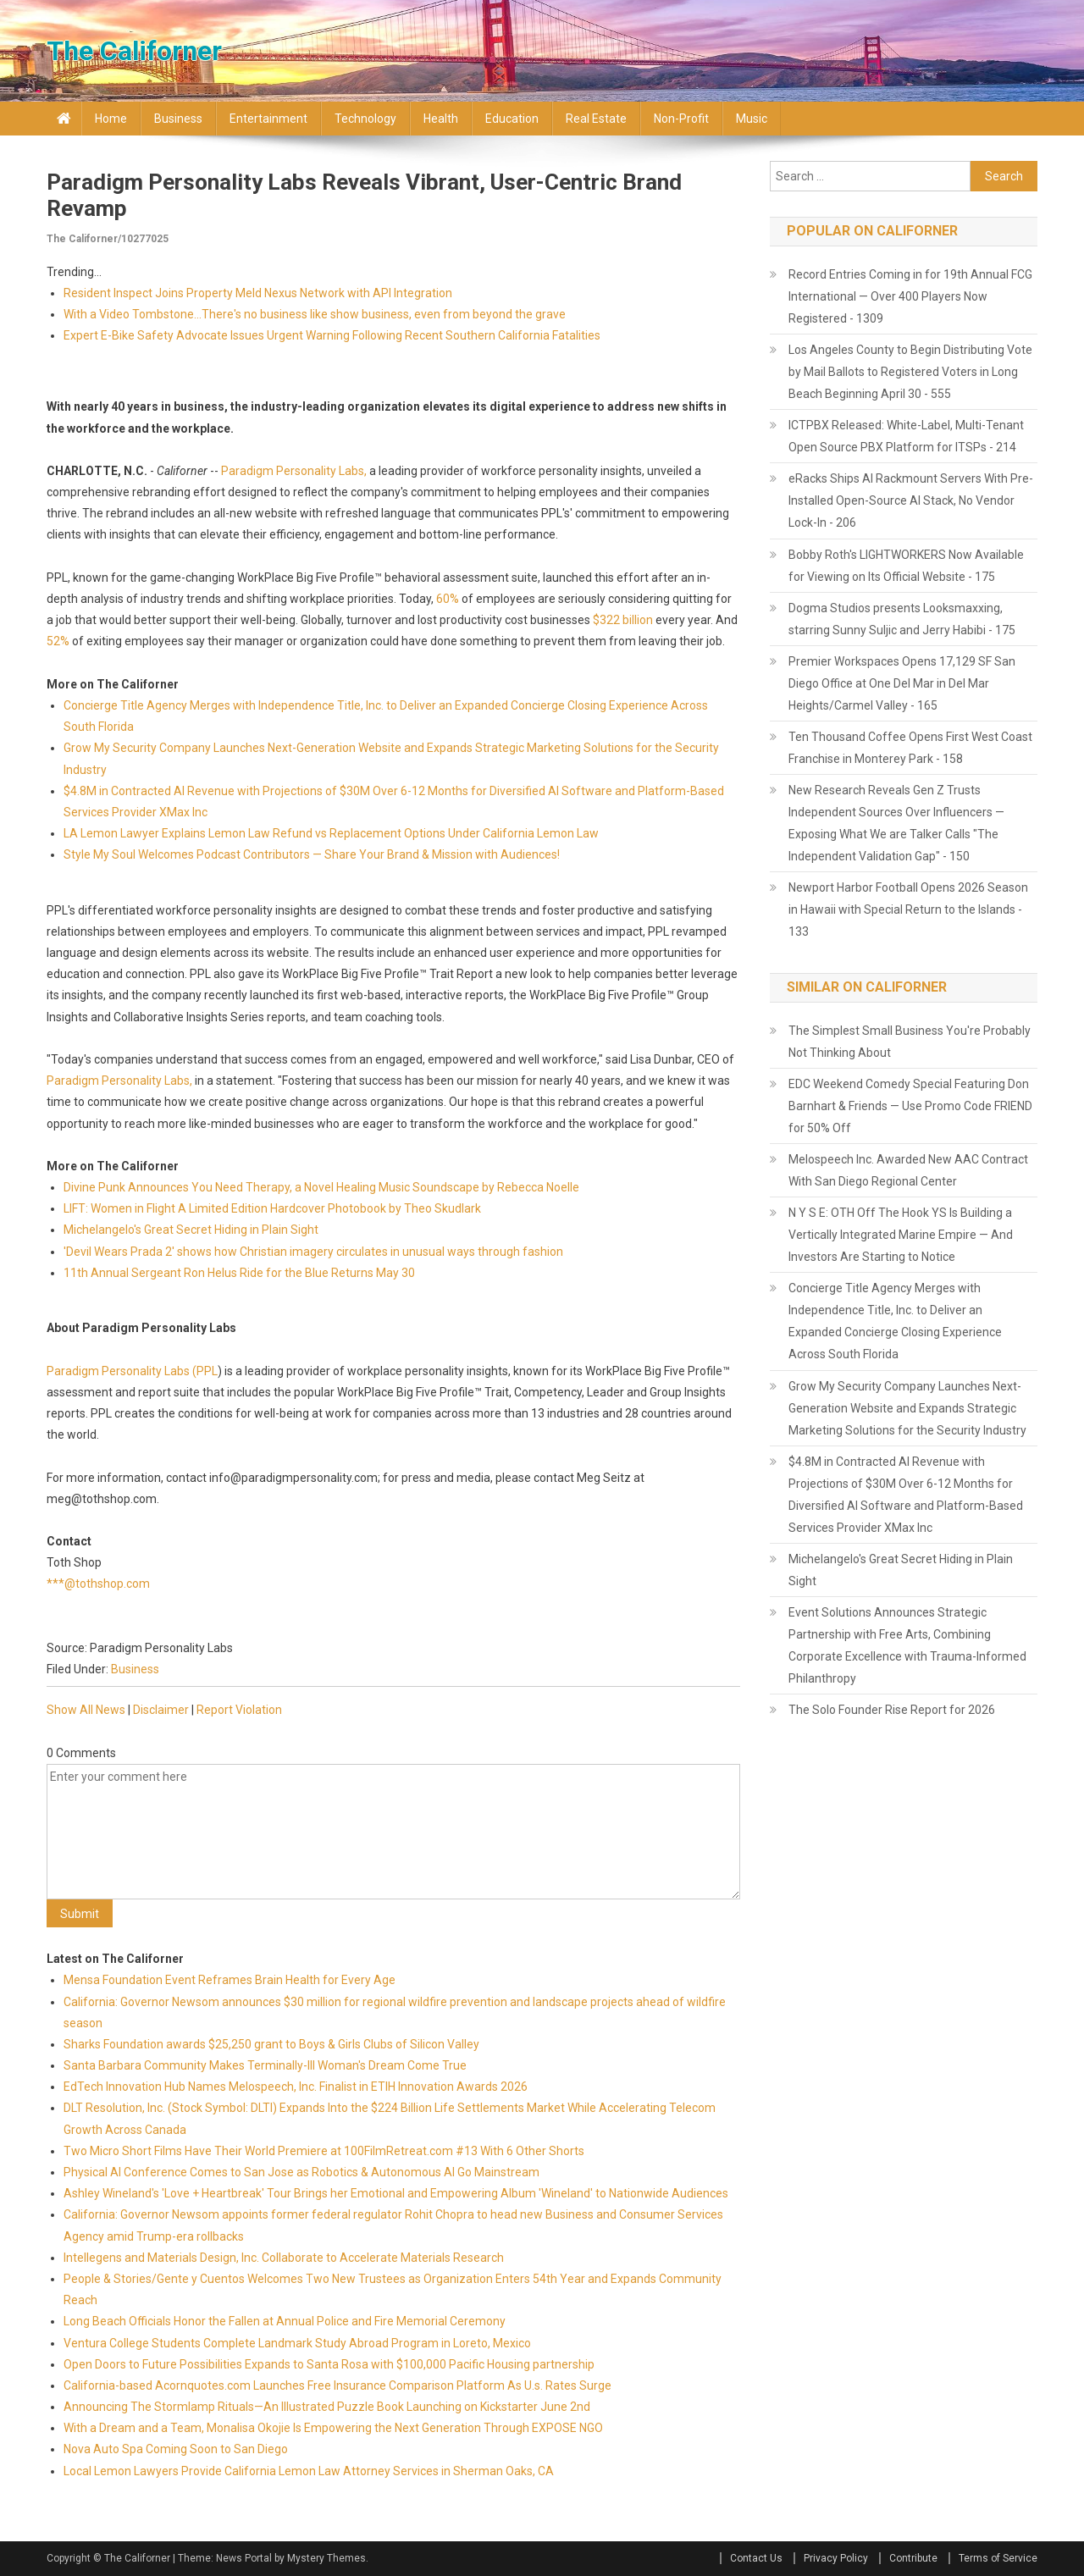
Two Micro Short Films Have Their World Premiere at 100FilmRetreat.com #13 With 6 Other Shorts (324, 2151)
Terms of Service (998, 2558)
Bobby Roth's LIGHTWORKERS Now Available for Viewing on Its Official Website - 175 (906, 565)
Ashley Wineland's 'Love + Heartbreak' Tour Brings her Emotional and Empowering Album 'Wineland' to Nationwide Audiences (396, 2193)
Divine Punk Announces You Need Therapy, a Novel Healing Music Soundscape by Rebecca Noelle (321, 1187)
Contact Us (756, 2558)
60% (447, 598)
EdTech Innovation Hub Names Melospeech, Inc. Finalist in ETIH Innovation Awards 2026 (296, 2086)
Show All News (86, 1709)
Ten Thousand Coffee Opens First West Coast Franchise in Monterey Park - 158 (910, 748)
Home (111, 118)
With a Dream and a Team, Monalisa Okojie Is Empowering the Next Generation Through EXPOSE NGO (333, 2428)
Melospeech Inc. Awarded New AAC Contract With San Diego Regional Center (908, 1170)
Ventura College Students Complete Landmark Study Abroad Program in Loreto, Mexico (297, 2343)
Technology (365, 118)
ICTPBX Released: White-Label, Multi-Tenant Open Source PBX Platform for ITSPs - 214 (906, 436)
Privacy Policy (836, 2558)
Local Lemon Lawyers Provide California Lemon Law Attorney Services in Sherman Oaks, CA (309, 2471)
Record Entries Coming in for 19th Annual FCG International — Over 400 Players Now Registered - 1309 (910, 296)
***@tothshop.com (98, 1583)
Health (440, 118)
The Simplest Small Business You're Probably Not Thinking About (909, 1041)
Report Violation (239, 1709)
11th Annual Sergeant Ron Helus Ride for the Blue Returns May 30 (239, 1273)
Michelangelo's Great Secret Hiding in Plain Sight (191, 1229)
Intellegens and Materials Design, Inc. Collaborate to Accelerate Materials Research (284, 2257)
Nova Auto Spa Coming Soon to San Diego (176, 2449)
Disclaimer (161, 1709)
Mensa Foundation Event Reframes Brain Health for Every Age (229, 1980)
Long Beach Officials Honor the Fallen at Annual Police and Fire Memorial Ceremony (285, 2321)
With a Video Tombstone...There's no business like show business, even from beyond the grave (315, 314)
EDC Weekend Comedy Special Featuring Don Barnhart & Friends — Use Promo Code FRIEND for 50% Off (910, 1106)
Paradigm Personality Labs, (294, 471)
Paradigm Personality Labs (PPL (132, 1371)
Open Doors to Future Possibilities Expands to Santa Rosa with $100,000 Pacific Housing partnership (329, 2364)
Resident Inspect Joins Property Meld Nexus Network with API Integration (258, 293)
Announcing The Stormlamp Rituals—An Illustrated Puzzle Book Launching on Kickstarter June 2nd (327, 2406)
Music (751, 118)
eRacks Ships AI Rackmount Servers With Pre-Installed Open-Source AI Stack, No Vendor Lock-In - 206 (910, 500)
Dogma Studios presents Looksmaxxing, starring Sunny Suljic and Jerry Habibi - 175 (901, 619)
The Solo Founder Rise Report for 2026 (891, 1709)
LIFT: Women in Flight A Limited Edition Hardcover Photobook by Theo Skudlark (272, 1208)
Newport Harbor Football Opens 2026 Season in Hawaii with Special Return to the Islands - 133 (908, 909)
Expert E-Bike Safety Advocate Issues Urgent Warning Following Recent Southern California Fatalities (332, 335)
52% (58, 641)
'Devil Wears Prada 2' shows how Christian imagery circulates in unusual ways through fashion (313, 1251)
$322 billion (623, 620)
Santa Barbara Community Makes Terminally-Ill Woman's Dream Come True (265, 2065)
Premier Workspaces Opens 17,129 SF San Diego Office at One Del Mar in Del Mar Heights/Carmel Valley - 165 (901, 683)
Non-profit (681, 118)
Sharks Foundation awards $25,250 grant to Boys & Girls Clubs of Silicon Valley (271, 2044)
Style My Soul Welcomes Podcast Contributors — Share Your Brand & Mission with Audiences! (312, 854)
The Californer (134, 51)
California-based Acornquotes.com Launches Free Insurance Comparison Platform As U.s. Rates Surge (337, 2385)
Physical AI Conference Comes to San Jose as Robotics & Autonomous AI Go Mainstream (301, 2172)
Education (512, 118)
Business (178, 118)
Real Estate (596, 118)
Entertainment (268, 118)
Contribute (913, 2558)
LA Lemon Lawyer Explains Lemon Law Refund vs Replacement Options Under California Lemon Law (331, 833)
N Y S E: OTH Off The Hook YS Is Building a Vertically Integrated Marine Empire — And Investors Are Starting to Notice (900, 1234)
